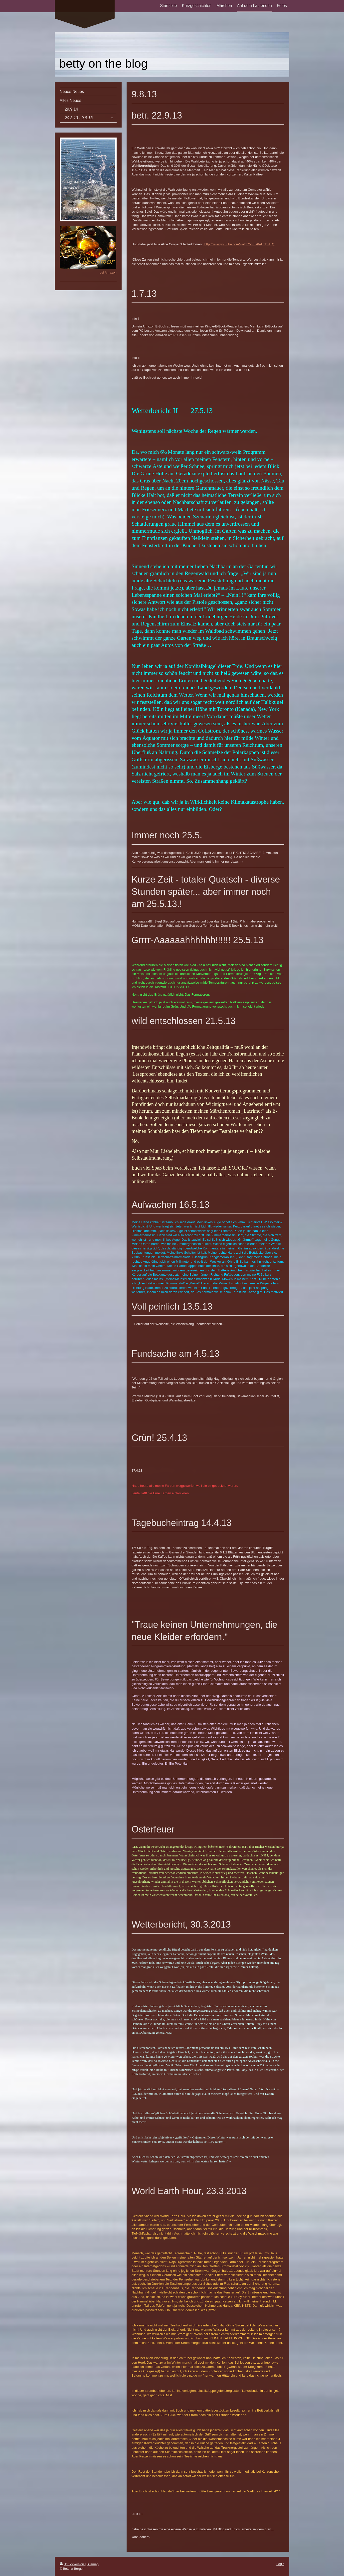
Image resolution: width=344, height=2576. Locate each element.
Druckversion (72, 2564)
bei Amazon (108, 272)
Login (280, 2564)
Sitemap (93, 2564)
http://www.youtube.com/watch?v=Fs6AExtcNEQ (238, 244)
